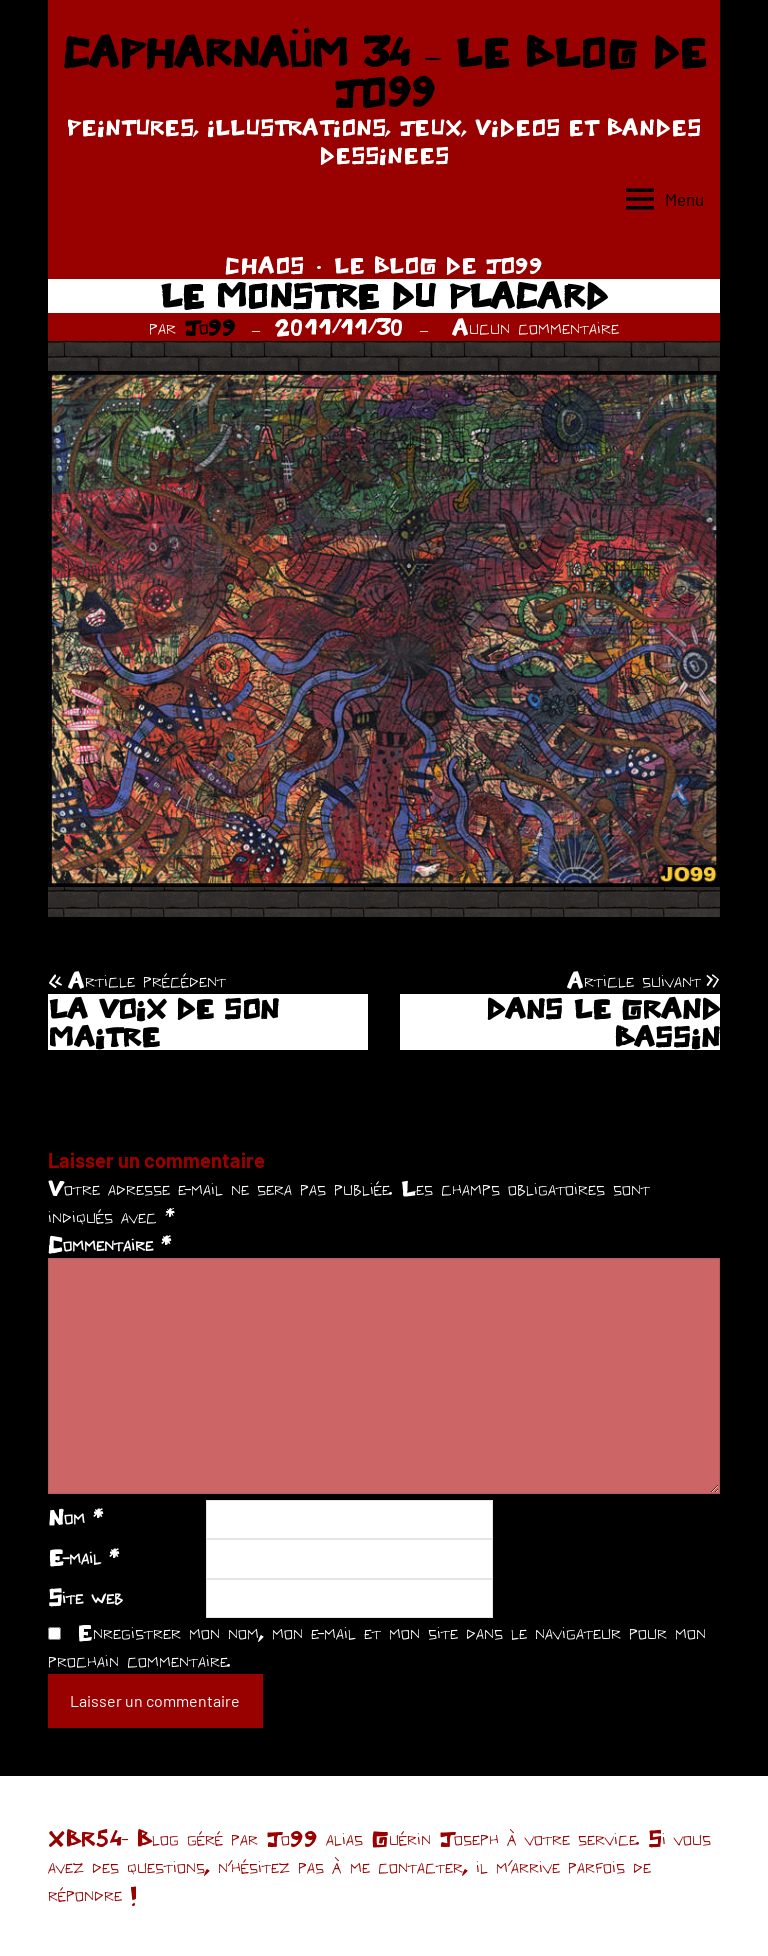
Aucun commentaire (535, 327)
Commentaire (109, 1244)
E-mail (83, 1557)
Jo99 (210, 327)
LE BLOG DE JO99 (438, 265)
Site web (85, 1597)
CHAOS (264, 265)
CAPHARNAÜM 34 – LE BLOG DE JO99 (384, 72)
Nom (75, 1517)
